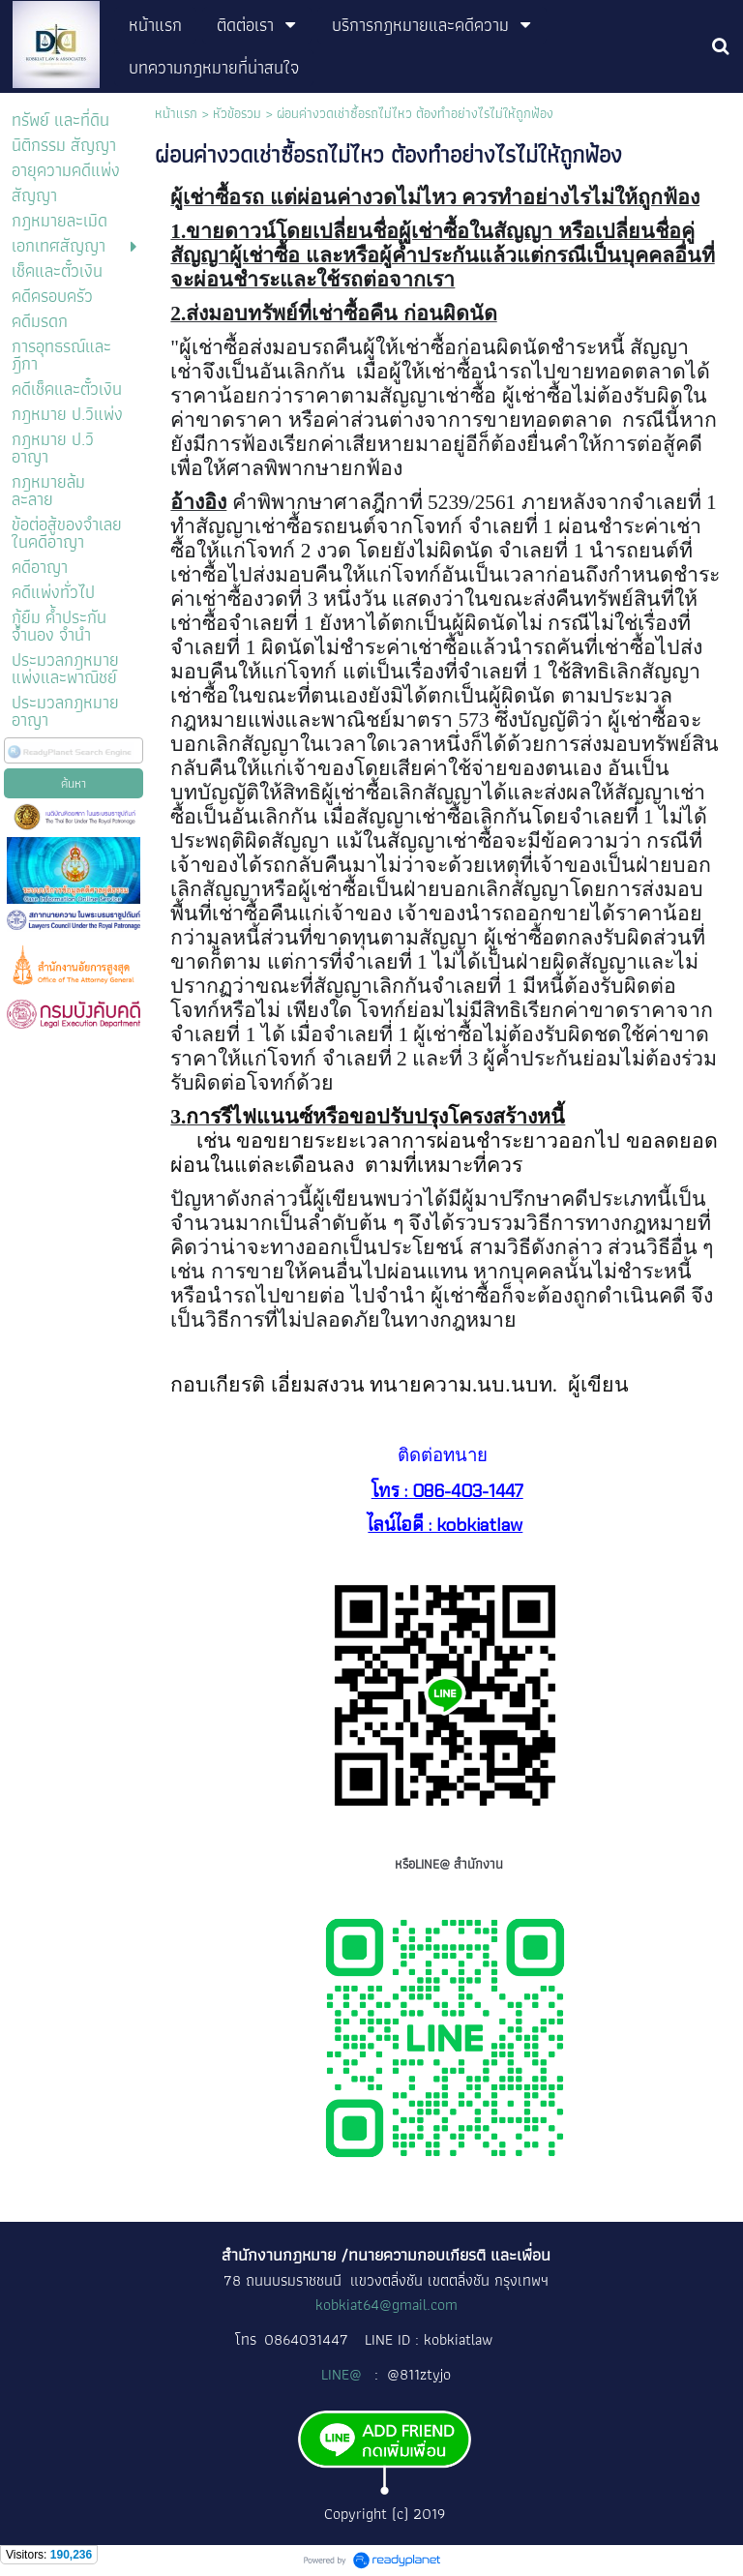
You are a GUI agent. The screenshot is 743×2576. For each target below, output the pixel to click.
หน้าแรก (176, 113)
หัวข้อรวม (237, 113)
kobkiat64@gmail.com (386, 2304)
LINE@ (343, 2374)
